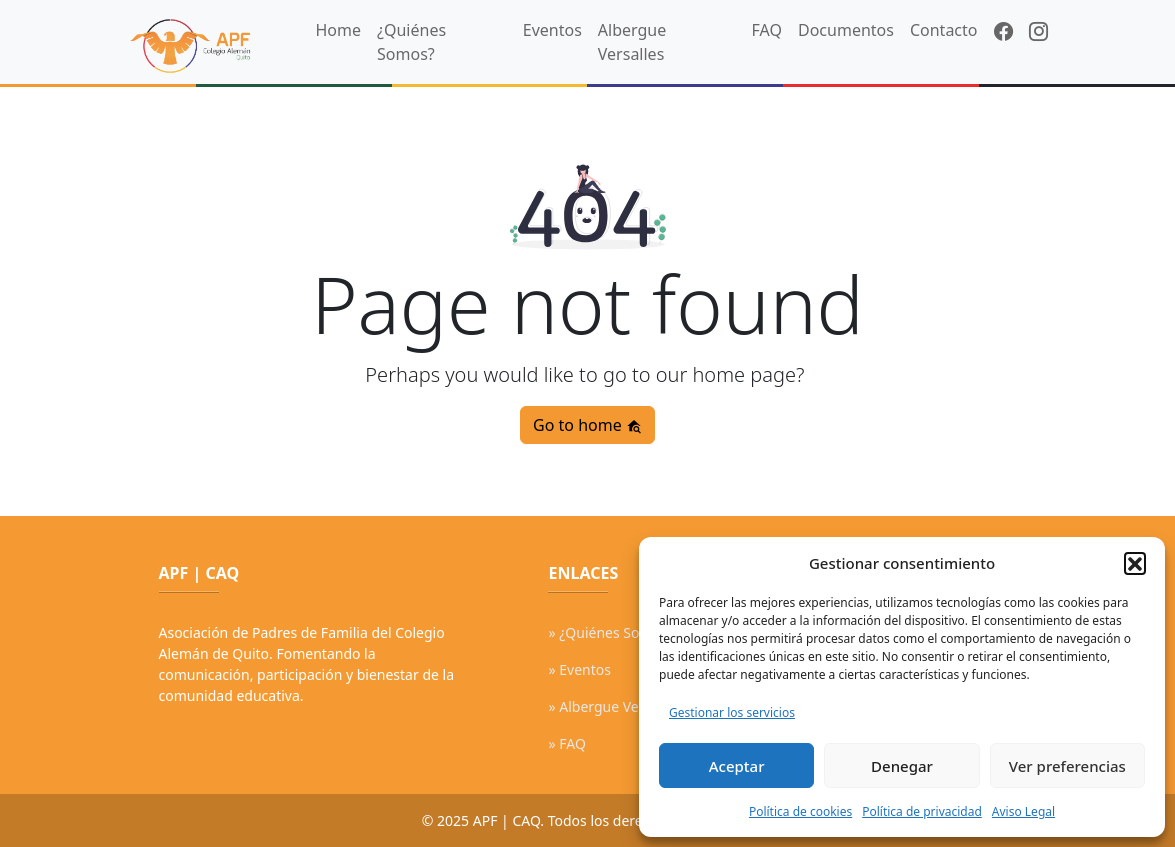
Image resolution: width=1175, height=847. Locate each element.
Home (339, 30)
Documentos (846, 30)
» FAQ (566, 743)
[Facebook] (1003, 32)
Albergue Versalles (632, 42)
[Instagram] (1038, 32)
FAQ (767, 30)
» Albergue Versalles (614, 706)
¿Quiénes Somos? (411, 42)
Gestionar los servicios (732, 712)
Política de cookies (800, 811)
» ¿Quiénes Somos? (610, 632)
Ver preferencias (1067, 766)
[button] (1135, 563)
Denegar (902, 766)
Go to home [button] (587, 425)
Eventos (552, 30)
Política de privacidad (922, 811)
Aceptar (737, 766)
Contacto (944, 30)
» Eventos (579, 669)
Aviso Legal (1023, 811)
